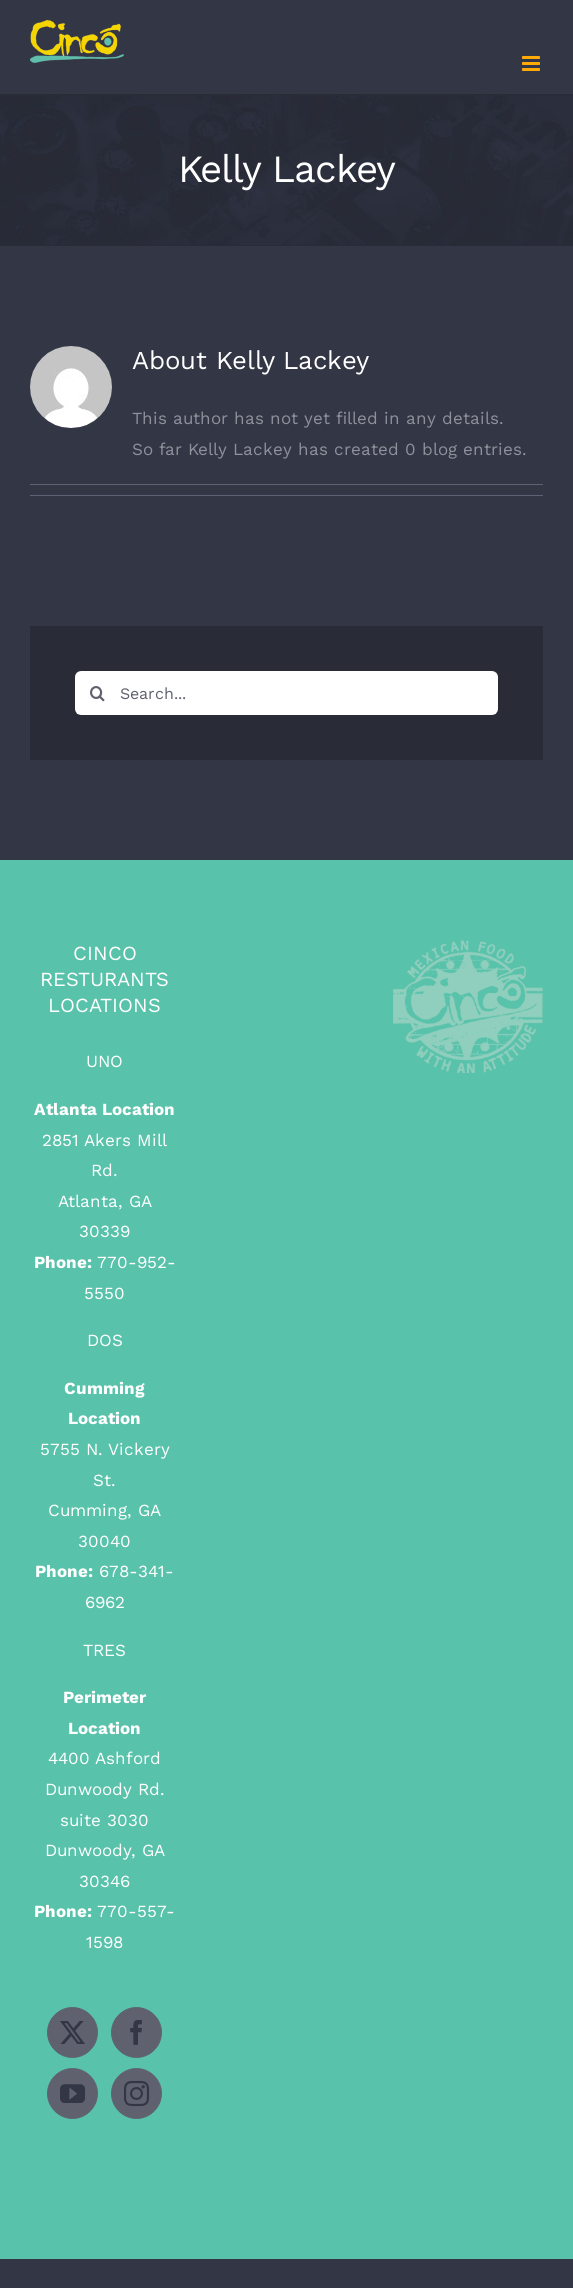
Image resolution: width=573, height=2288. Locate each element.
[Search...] (286, 693)
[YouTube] (72, 2093)
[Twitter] (72, 2032)
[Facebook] (136, 2032)
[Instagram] (136, 2093)
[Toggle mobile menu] (532, 63)
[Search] (97, 693)
